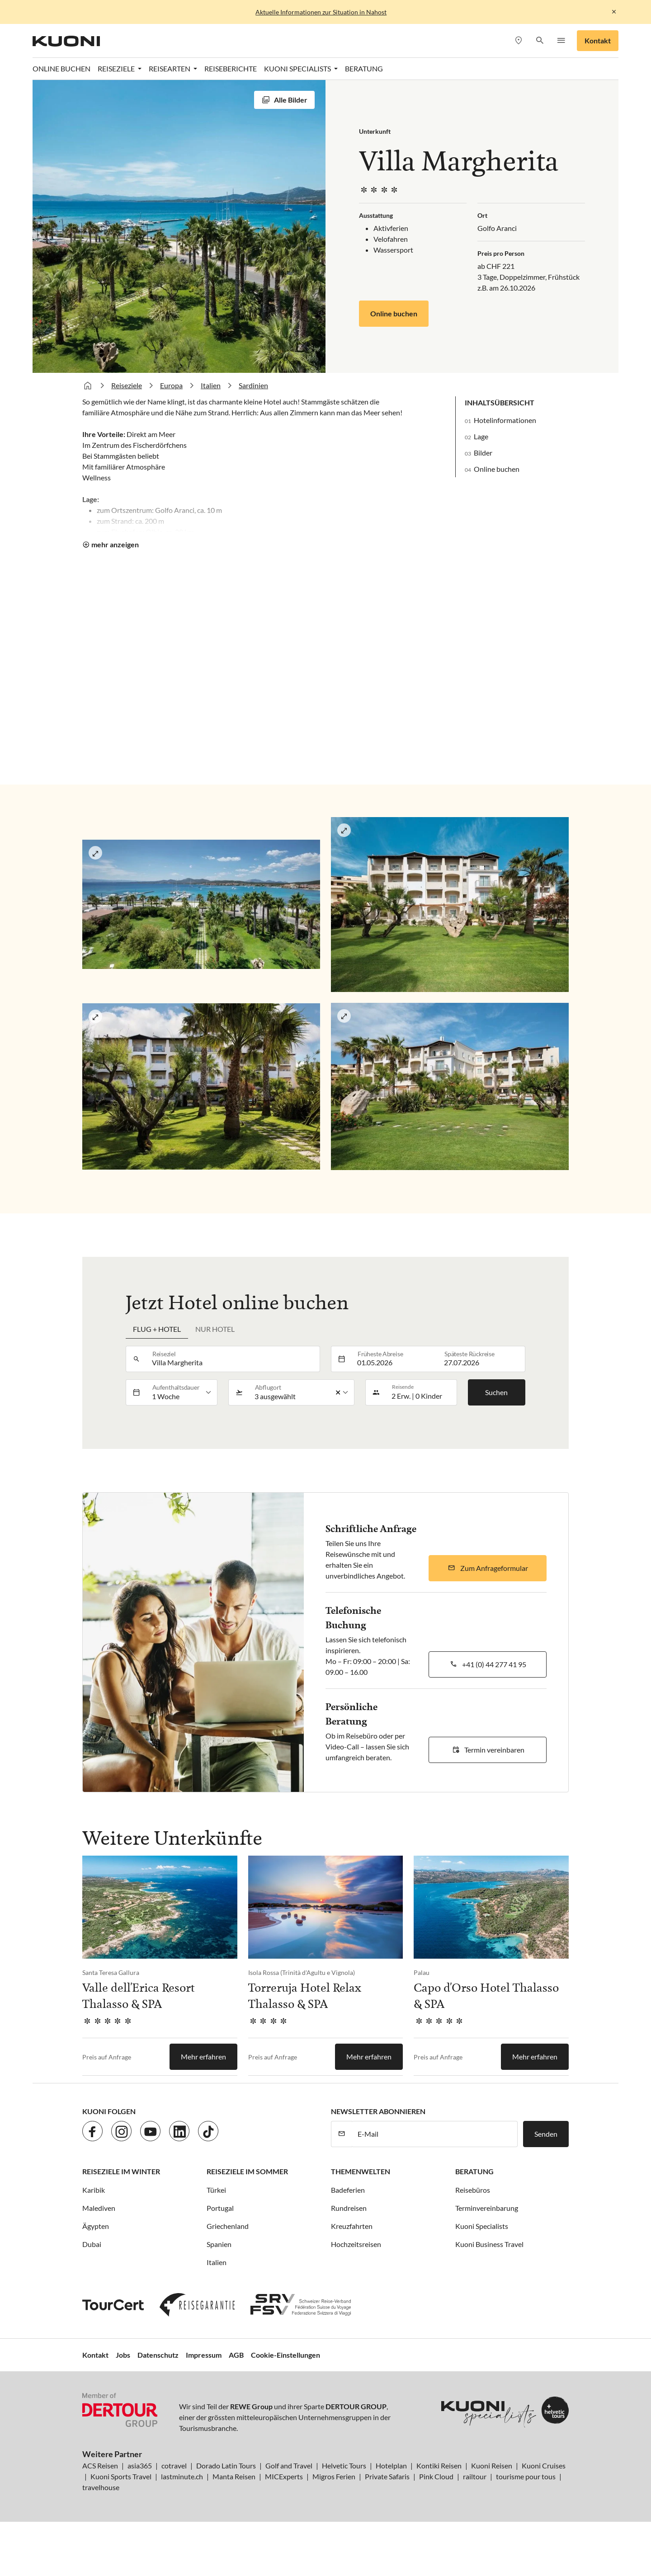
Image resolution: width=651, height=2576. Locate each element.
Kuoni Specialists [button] (298, 68)
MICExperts (284, 2476)
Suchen (496, 1392)
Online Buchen (61, 68)
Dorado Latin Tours (226, 2465)
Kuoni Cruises (544, 2465)
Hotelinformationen (505, 420)
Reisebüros (472, 2190)
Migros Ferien (333, 2476)
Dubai (91, 2244)
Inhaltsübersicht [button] (499, 402)
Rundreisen (349, 2208)
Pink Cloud (436, 2476)
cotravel (174, 2465)
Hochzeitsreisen (356, 2244)
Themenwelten (360, 2171)
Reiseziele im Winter (121, 2171)
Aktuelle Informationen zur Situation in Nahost (321, 12)
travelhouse (100, 2487)
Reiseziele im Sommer (247, 2171)
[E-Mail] (435, 2134)
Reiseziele (126, 385)
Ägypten (95, 2226)
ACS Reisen (100, 2465)
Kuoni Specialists (481, 2226)
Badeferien (348, 2190)
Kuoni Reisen (491, 2465)
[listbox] (181, 1392)
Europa (171, 385)
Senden (545, 2133)
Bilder (483, 452)
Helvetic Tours (344, 2465)
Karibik (93, 2190)
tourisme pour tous (526, 2476)
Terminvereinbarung (486, 2208)
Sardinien (253, 385)
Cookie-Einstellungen (285, 2354)
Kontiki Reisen (439, 2465)
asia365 (139, 2465)
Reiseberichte (230, 68)
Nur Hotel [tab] (215, 1329)
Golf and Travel (288, 2465)
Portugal (220, 2208)
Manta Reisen (233, 2476)
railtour (474, 2476)
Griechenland (228, 2226)
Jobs (123, 2354)
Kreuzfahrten (352, 2226)
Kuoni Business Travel (489, 2244)
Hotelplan (391, 2465)
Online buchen (393, 313)
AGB (236, 2354)
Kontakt (598, 40)
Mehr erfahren (203, 2056)
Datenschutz (158, 2354)
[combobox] (233, 1359)
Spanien (219, 2244)
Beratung (364, 68)
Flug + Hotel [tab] (157, 1329)
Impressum (204, 2354)
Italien (211, 385)
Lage (481, 436)
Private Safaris (387, 2476)
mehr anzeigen (115, 544)
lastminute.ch (182, 2476)
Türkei (216, 2190)
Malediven (98, 2208)
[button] (539, 41)
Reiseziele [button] (117, 68)
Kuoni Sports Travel (120, 2476)
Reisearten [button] (170, 68)
